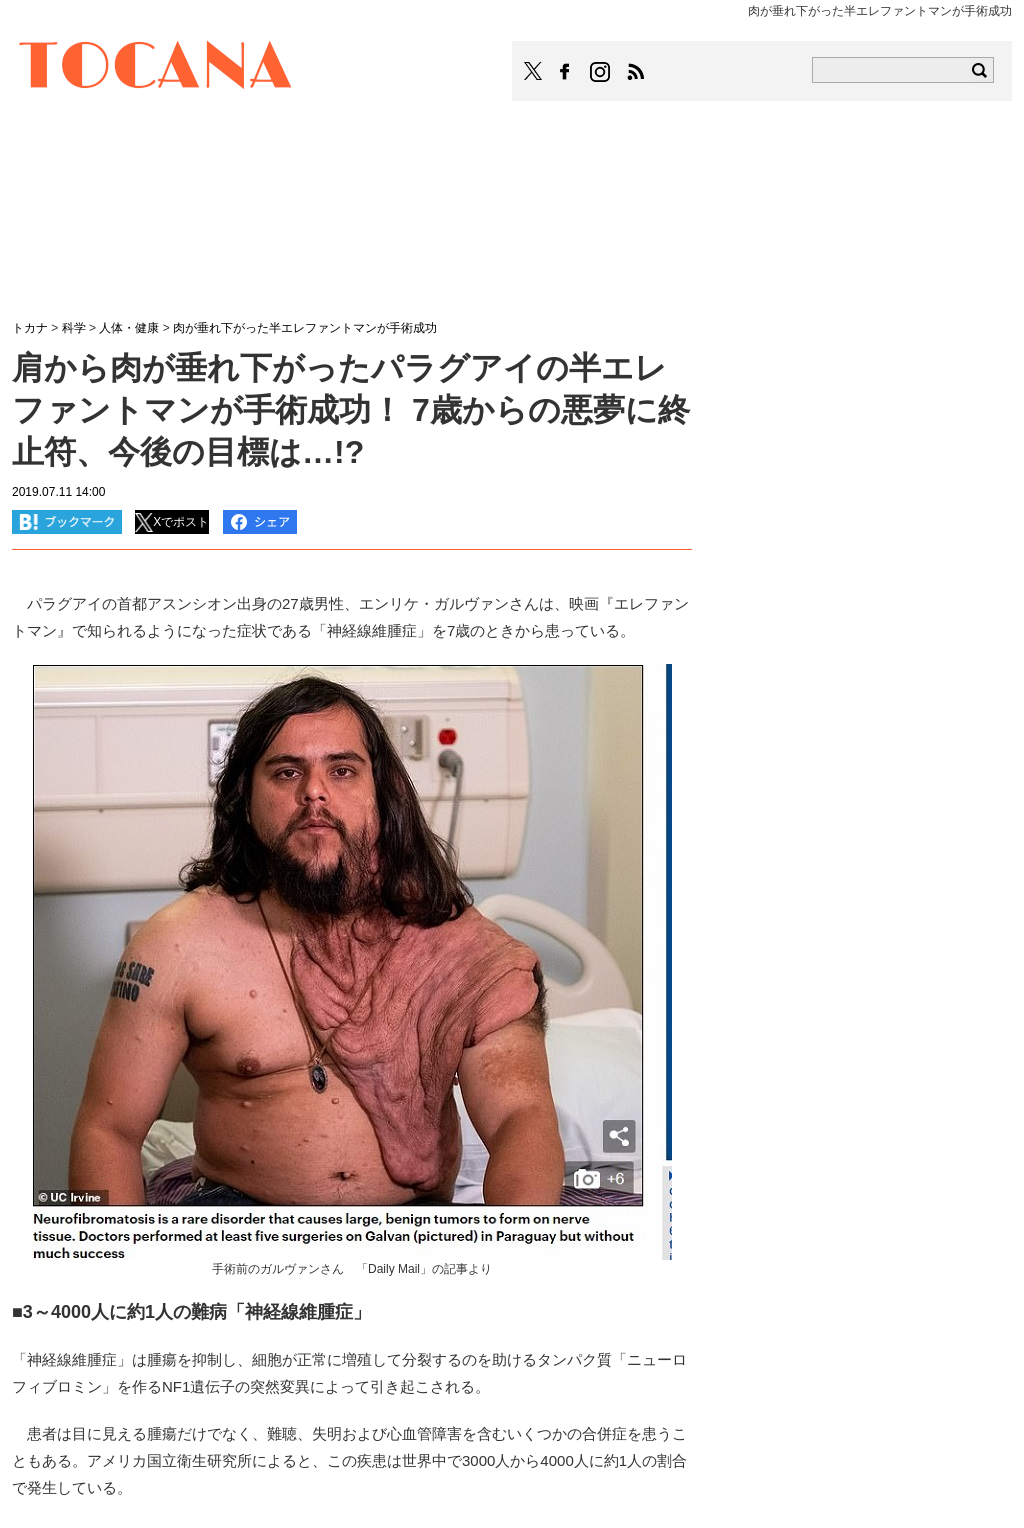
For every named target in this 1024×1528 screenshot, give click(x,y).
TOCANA (156, 68)
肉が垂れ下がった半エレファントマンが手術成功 (305, 328)
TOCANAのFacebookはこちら (565, 72)
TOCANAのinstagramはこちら (601, 72)
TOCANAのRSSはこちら (636, 72)
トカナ (30, 328)
